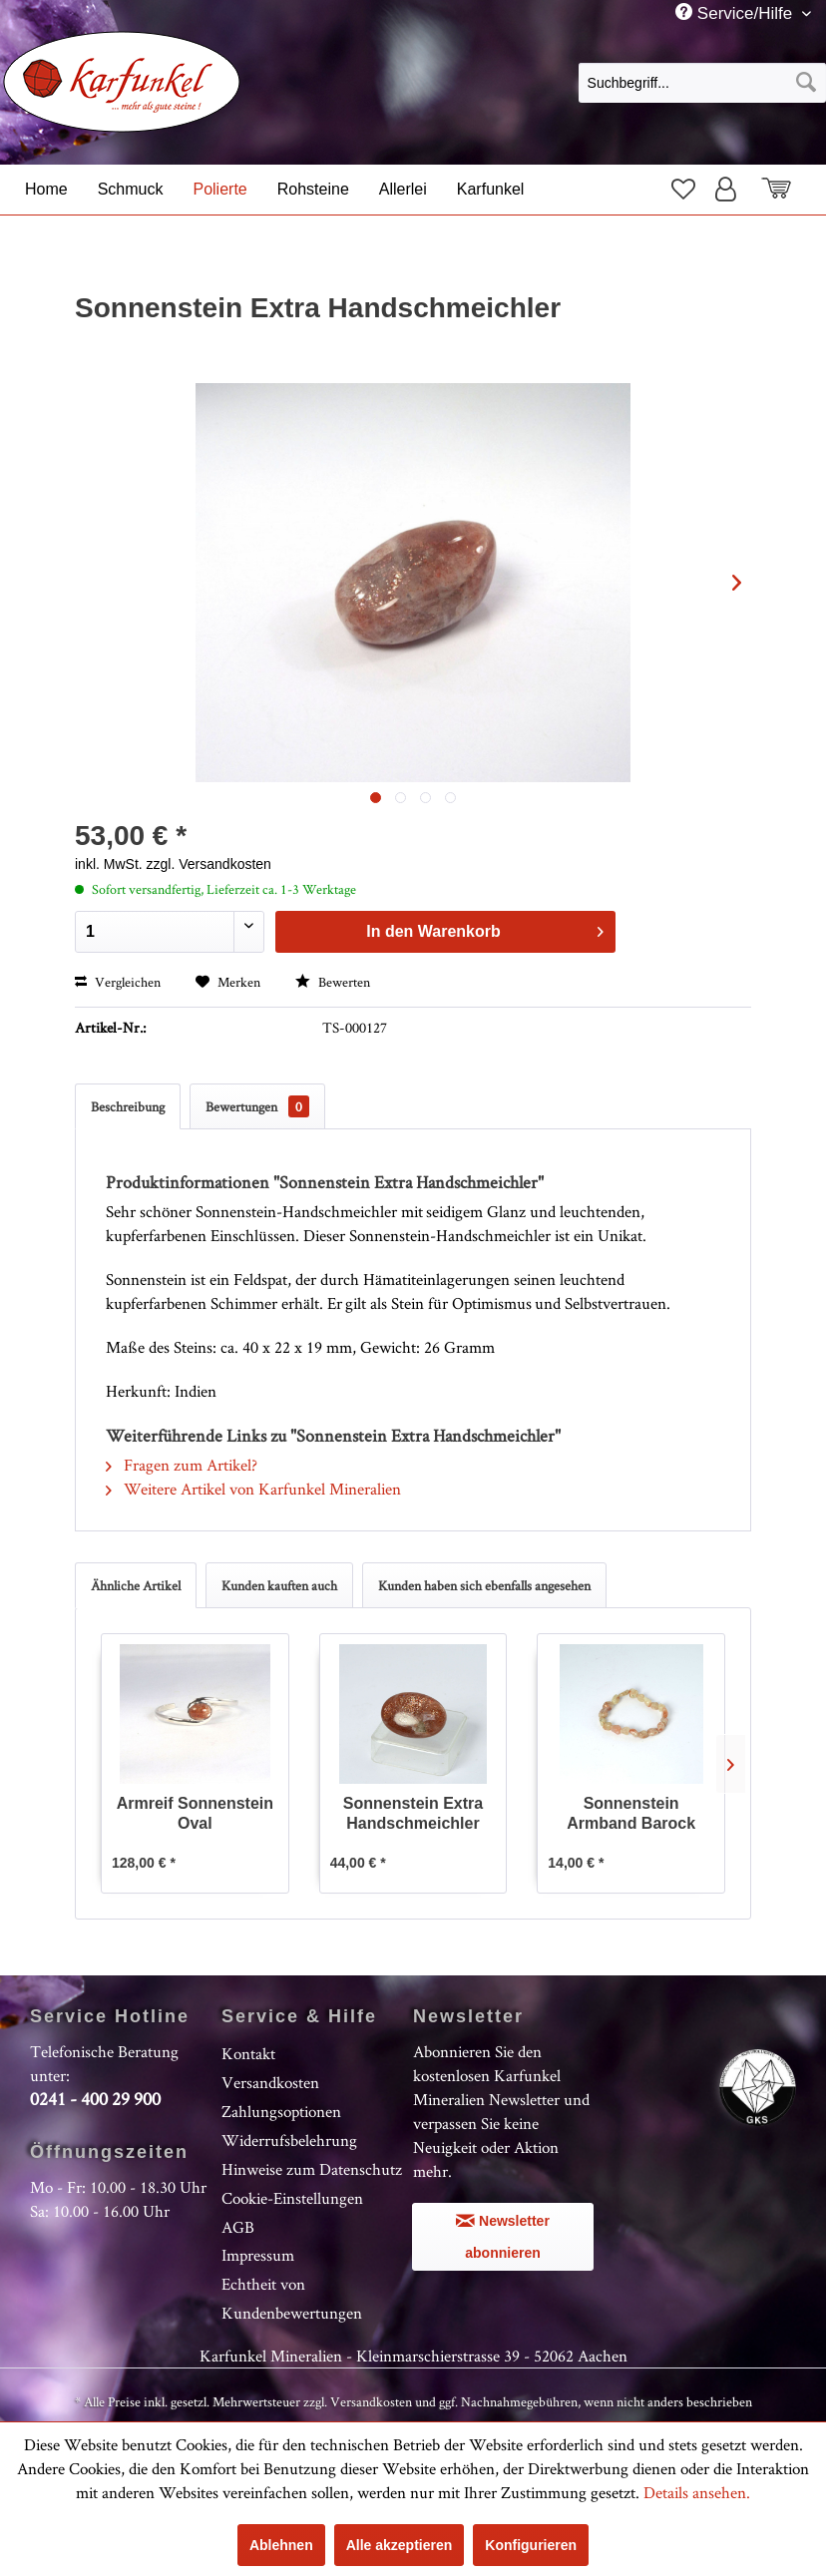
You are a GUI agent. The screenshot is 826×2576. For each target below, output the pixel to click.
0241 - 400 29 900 (95, 2098)
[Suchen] (806, 83)
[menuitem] (702, 82)
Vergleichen (118, 982)
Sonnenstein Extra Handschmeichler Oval (413, 1814)
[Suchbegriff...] (702, 83)
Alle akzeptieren (399, 2545)
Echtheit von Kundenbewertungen (291, 2298)
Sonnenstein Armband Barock (631, 1813)
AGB (237, 2227)
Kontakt (248, 2053)
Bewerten (332, 982)
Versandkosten (270, 2082)
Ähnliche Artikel (136, 1585)
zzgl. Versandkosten (209, 864)
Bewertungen (257, 1106)
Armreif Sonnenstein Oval (195, 1813)
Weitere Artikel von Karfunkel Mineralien (253, 1489)
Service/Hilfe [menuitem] (736, 13)
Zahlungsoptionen (281, 2111)
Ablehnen (281, 2545)
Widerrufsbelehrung (289, 2140)
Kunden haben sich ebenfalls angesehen (484, 1585)
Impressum (257, 2255)
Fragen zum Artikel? (181, 1465)
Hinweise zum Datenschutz (311, 2169)
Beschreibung (128, 1106)
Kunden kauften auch (279, 1585)
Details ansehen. (696, 2492)
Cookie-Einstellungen (292, 2198)
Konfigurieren (531, 2545)
